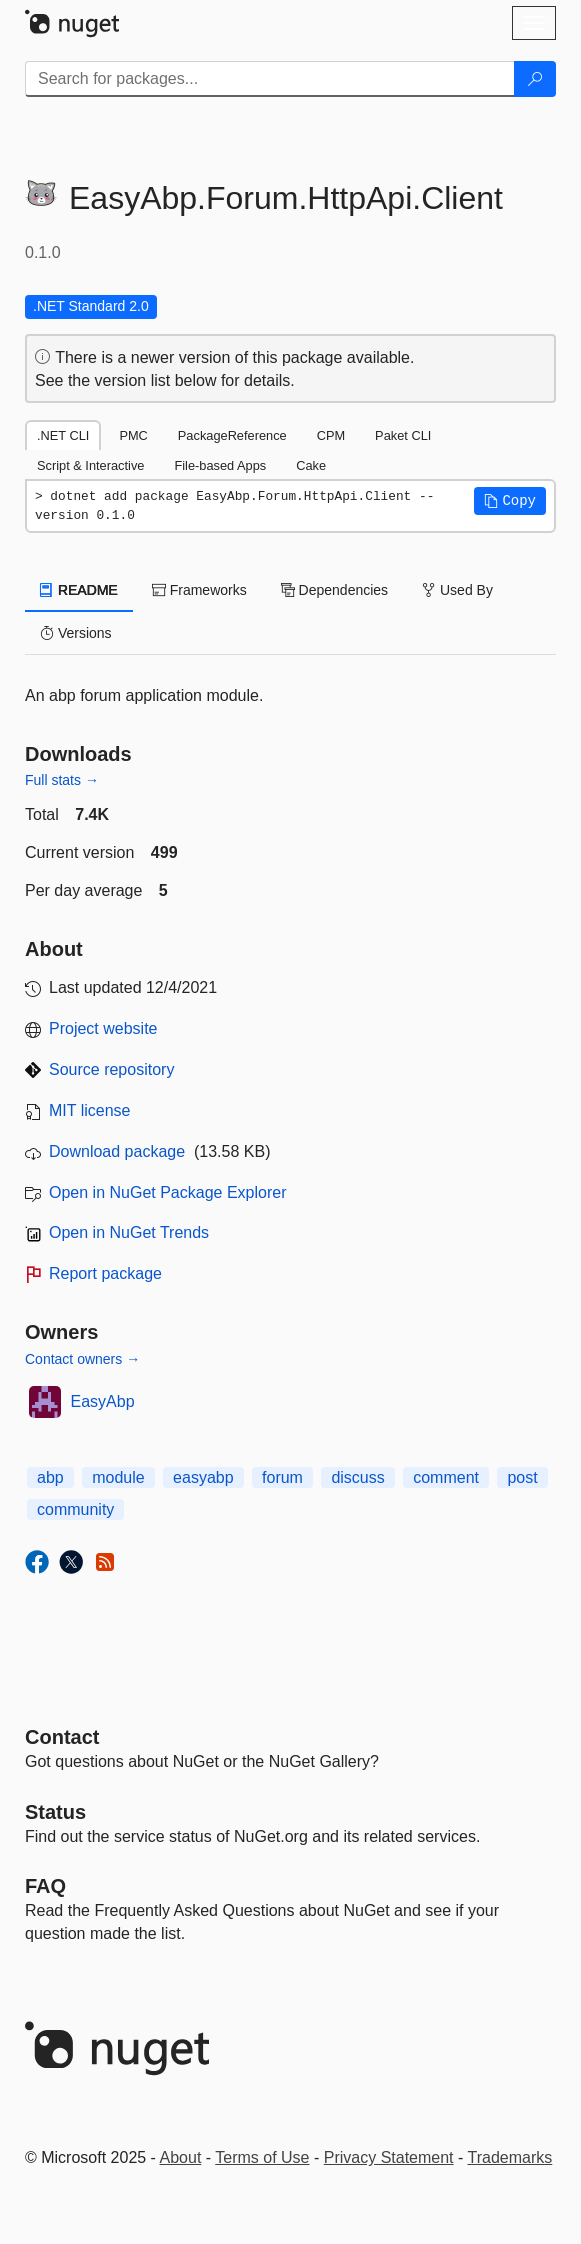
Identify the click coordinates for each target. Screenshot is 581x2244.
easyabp (203, 1477)
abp (50, 1477)
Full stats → (62, 780)
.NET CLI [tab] (63, 435)
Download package (117, 1151)
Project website (103, 1028)
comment (446, 1477)
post (522, 1477)
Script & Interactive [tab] (90, 465)
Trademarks (510, 2157)
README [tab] (79, 590)
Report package (105, 1273)
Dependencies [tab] (334, 590)
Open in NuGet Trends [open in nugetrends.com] (129, 1232)
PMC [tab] (133, 435)
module (118, 1477)
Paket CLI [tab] (403, 435)
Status (55, 1812)
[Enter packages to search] (270, 79)
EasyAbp (103, 1401)
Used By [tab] (457, 590)
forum (282, 1477)
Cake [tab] (311, 465)
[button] (510, 501)
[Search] (535, 79)
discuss (357, 1477)
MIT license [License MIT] (90, 1110)
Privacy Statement (389, 2157)
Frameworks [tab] (199, 590)
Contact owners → (82, 1359)
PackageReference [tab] (232, 435)
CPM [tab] (331, 435)
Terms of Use (262, 2157)
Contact (62, 1737)
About (181, 2157)
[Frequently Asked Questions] (45, 1886)
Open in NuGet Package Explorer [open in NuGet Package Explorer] (167, 1192)
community (75, 1509)
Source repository (111, 1069)
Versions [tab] (76, 633)
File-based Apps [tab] (220, 465)
